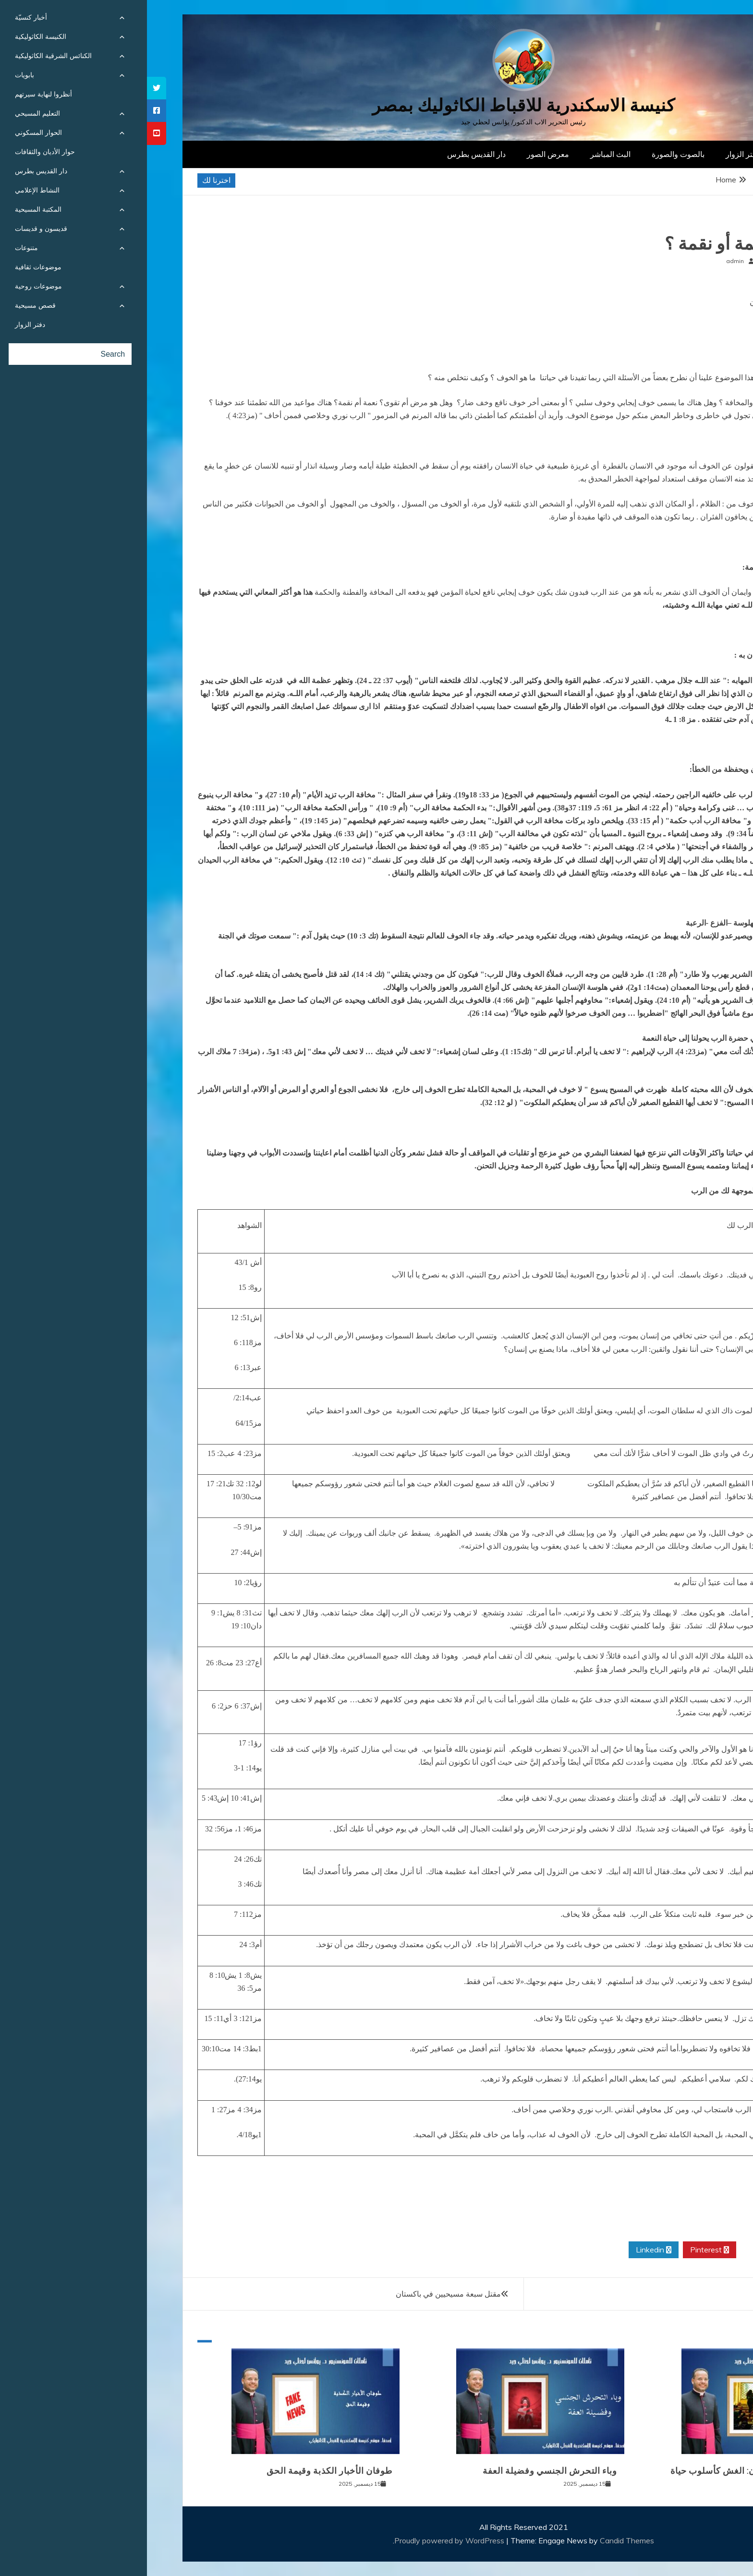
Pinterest (562, 2250)
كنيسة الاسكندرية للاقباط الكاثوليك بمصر (376, 105)
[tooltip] (9, 88)
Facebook (672, 2250)
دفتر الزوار (596, 154)
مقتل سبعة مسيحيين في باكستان (301, 2294)
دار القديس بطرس (329, 154)
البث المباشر (463, 154)
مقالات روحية (679, 224)
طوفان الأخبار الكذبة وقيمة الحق (182, 2471)
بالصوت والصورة (531, 154)
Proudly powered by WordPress (303, 2540)
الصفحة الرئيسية (660, 154)
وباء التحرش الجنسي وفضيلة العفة (403, 2471)
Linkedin (506, 2250)
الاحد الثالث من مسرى (671, 2294)
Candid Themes (480, 2540)
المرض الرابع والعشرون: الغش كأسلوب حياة (609, 2471)
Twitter (617, 2250)
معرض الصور (401, 154)
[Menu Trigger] (702, 20)
